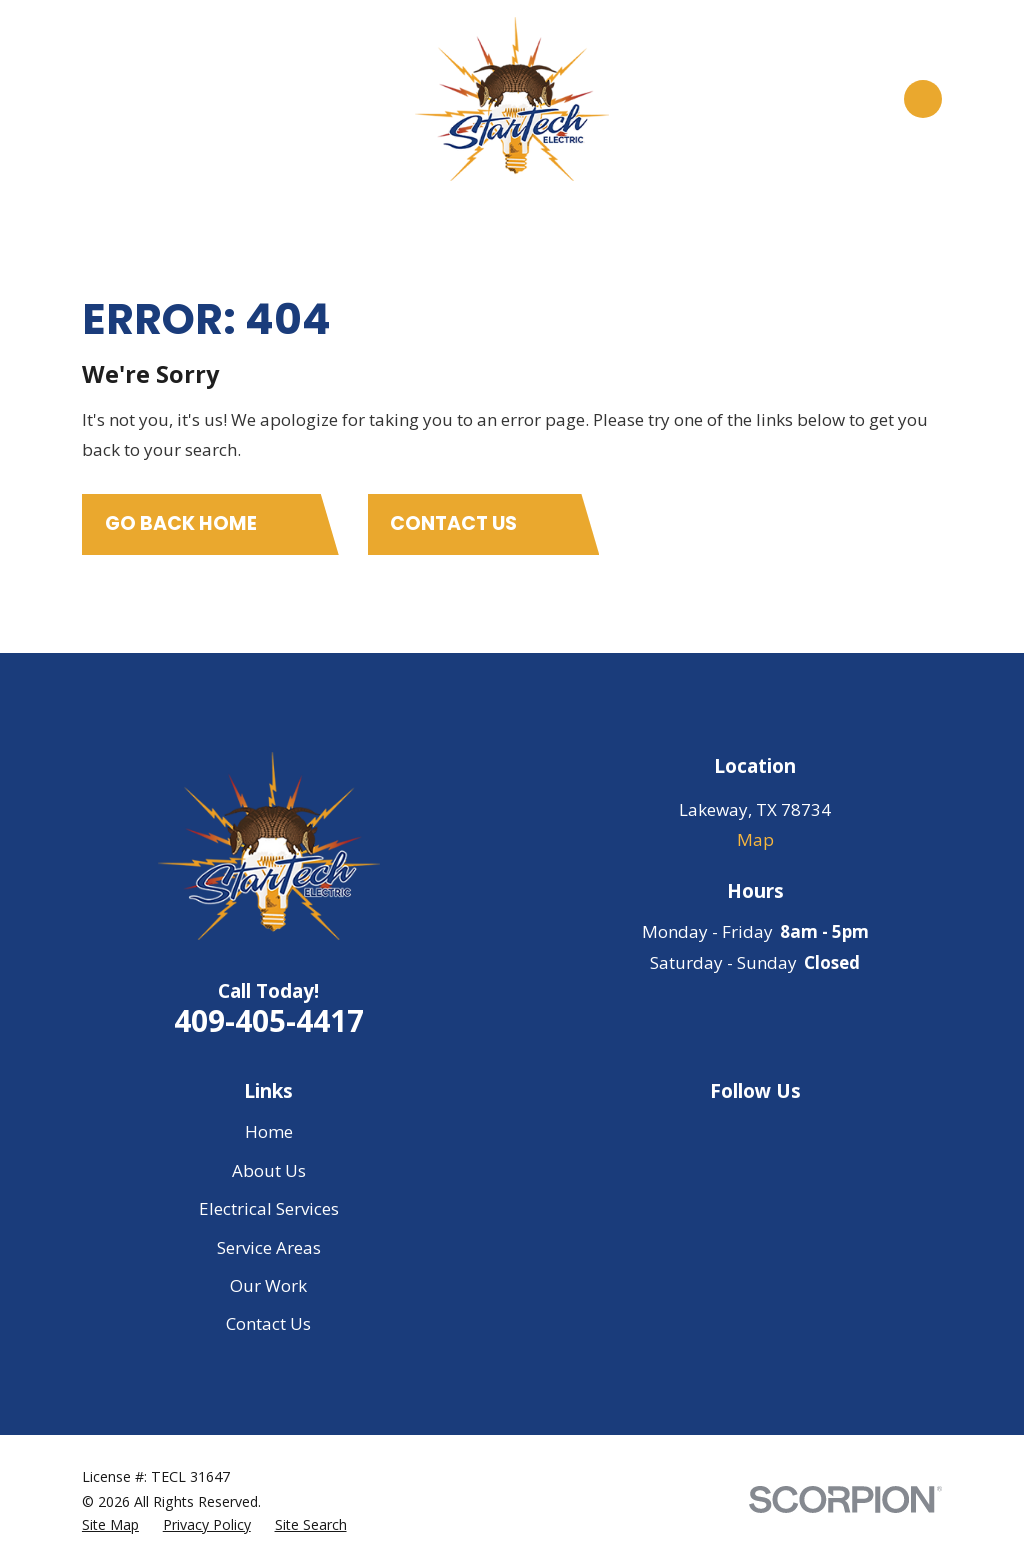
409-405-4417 (269, 1020)
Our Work (268, 1285)
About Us (269, 1170)
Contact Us (268, 1323)
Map (755, 839)
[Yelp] (808, 1132)
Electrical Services (269, 1208)
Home (269, 1131)
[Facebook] (755, 1132)
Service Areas (269, 1247)
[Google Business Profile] (703, 1132)
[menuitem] (110, 1525)
